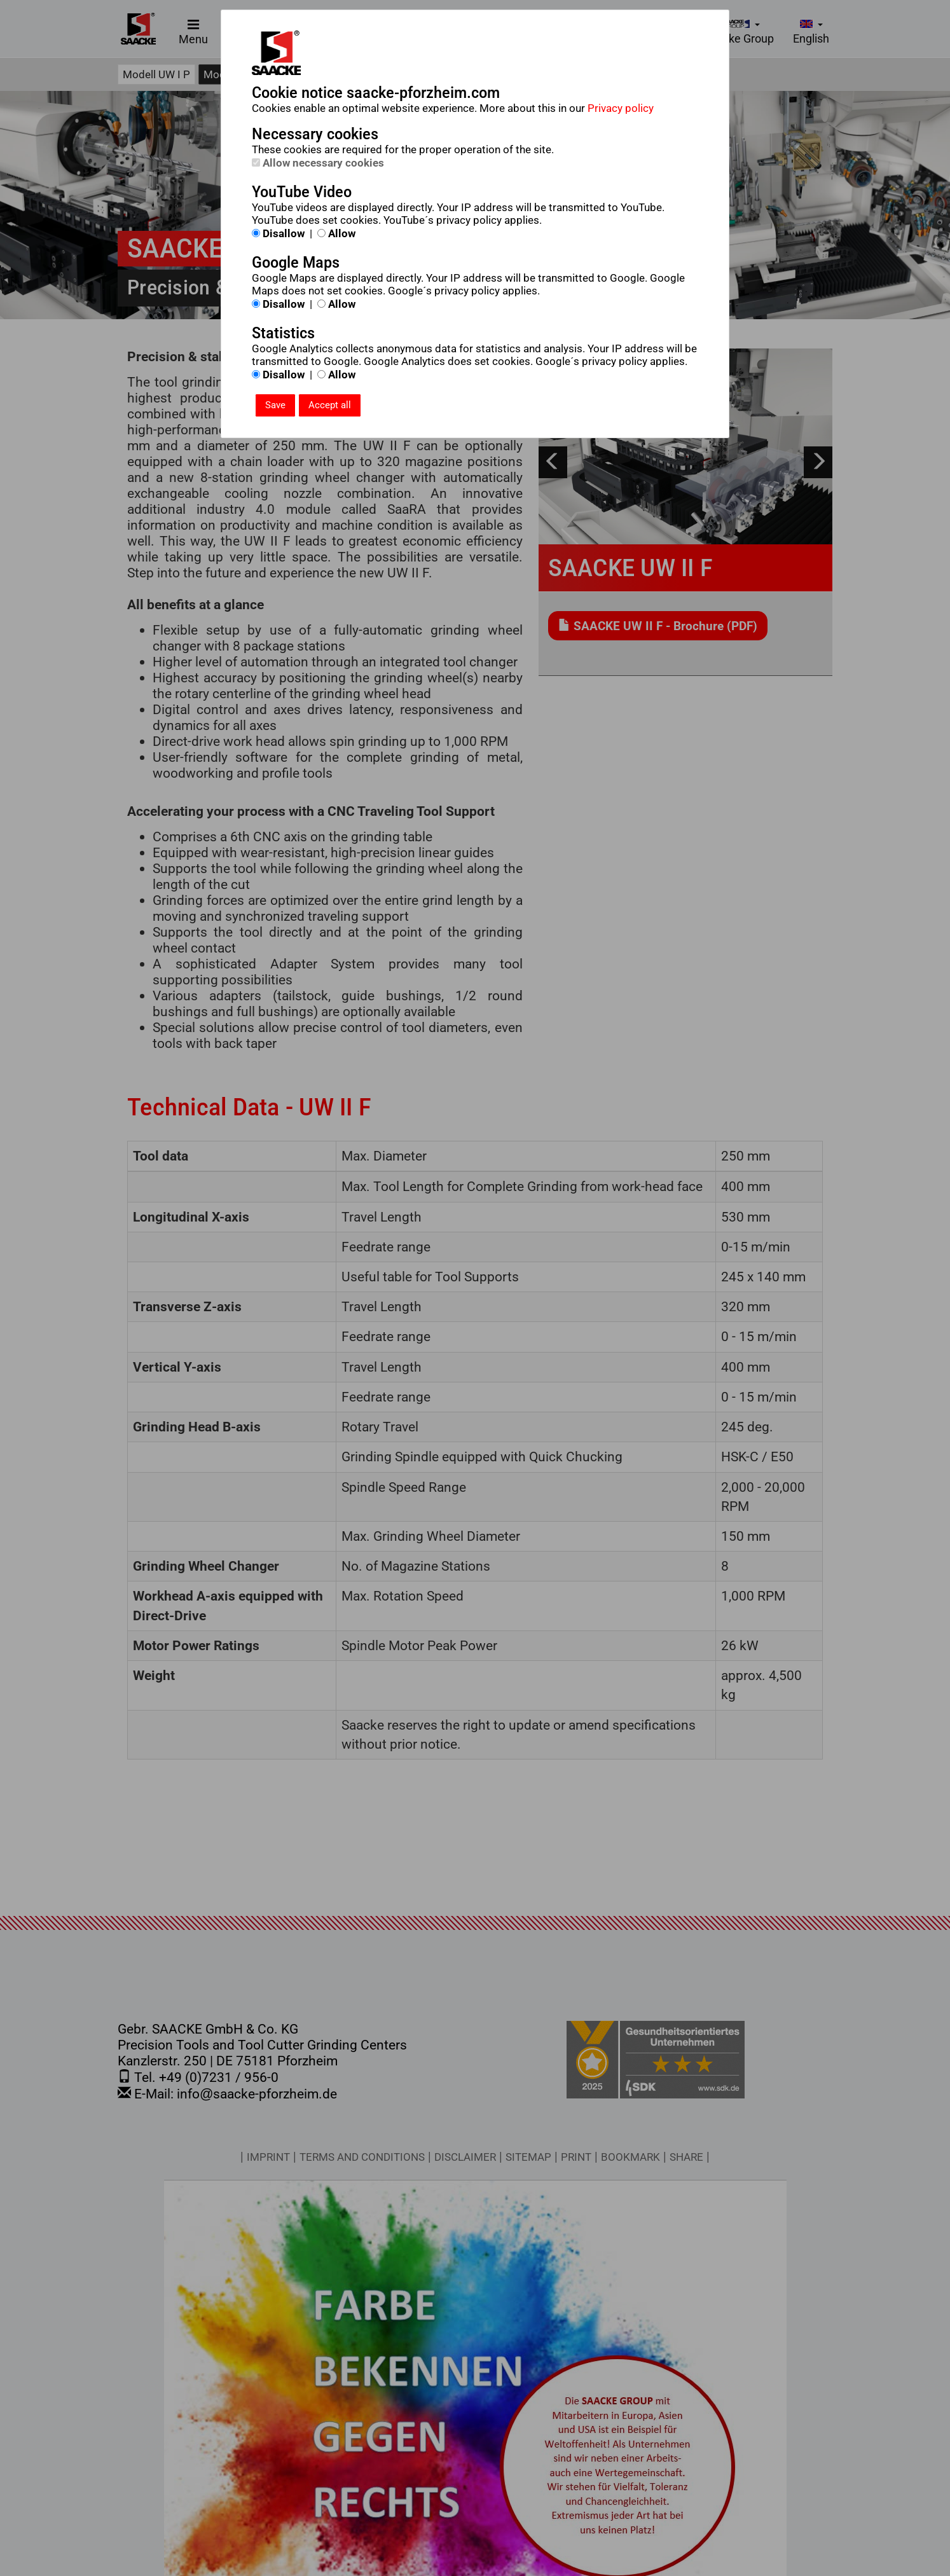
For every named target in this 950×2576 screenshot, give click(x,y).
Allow (336, 233)
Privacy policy (621, 108)
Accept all (329, 405)
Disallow (278, 233)
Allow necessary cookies (318, 162)
